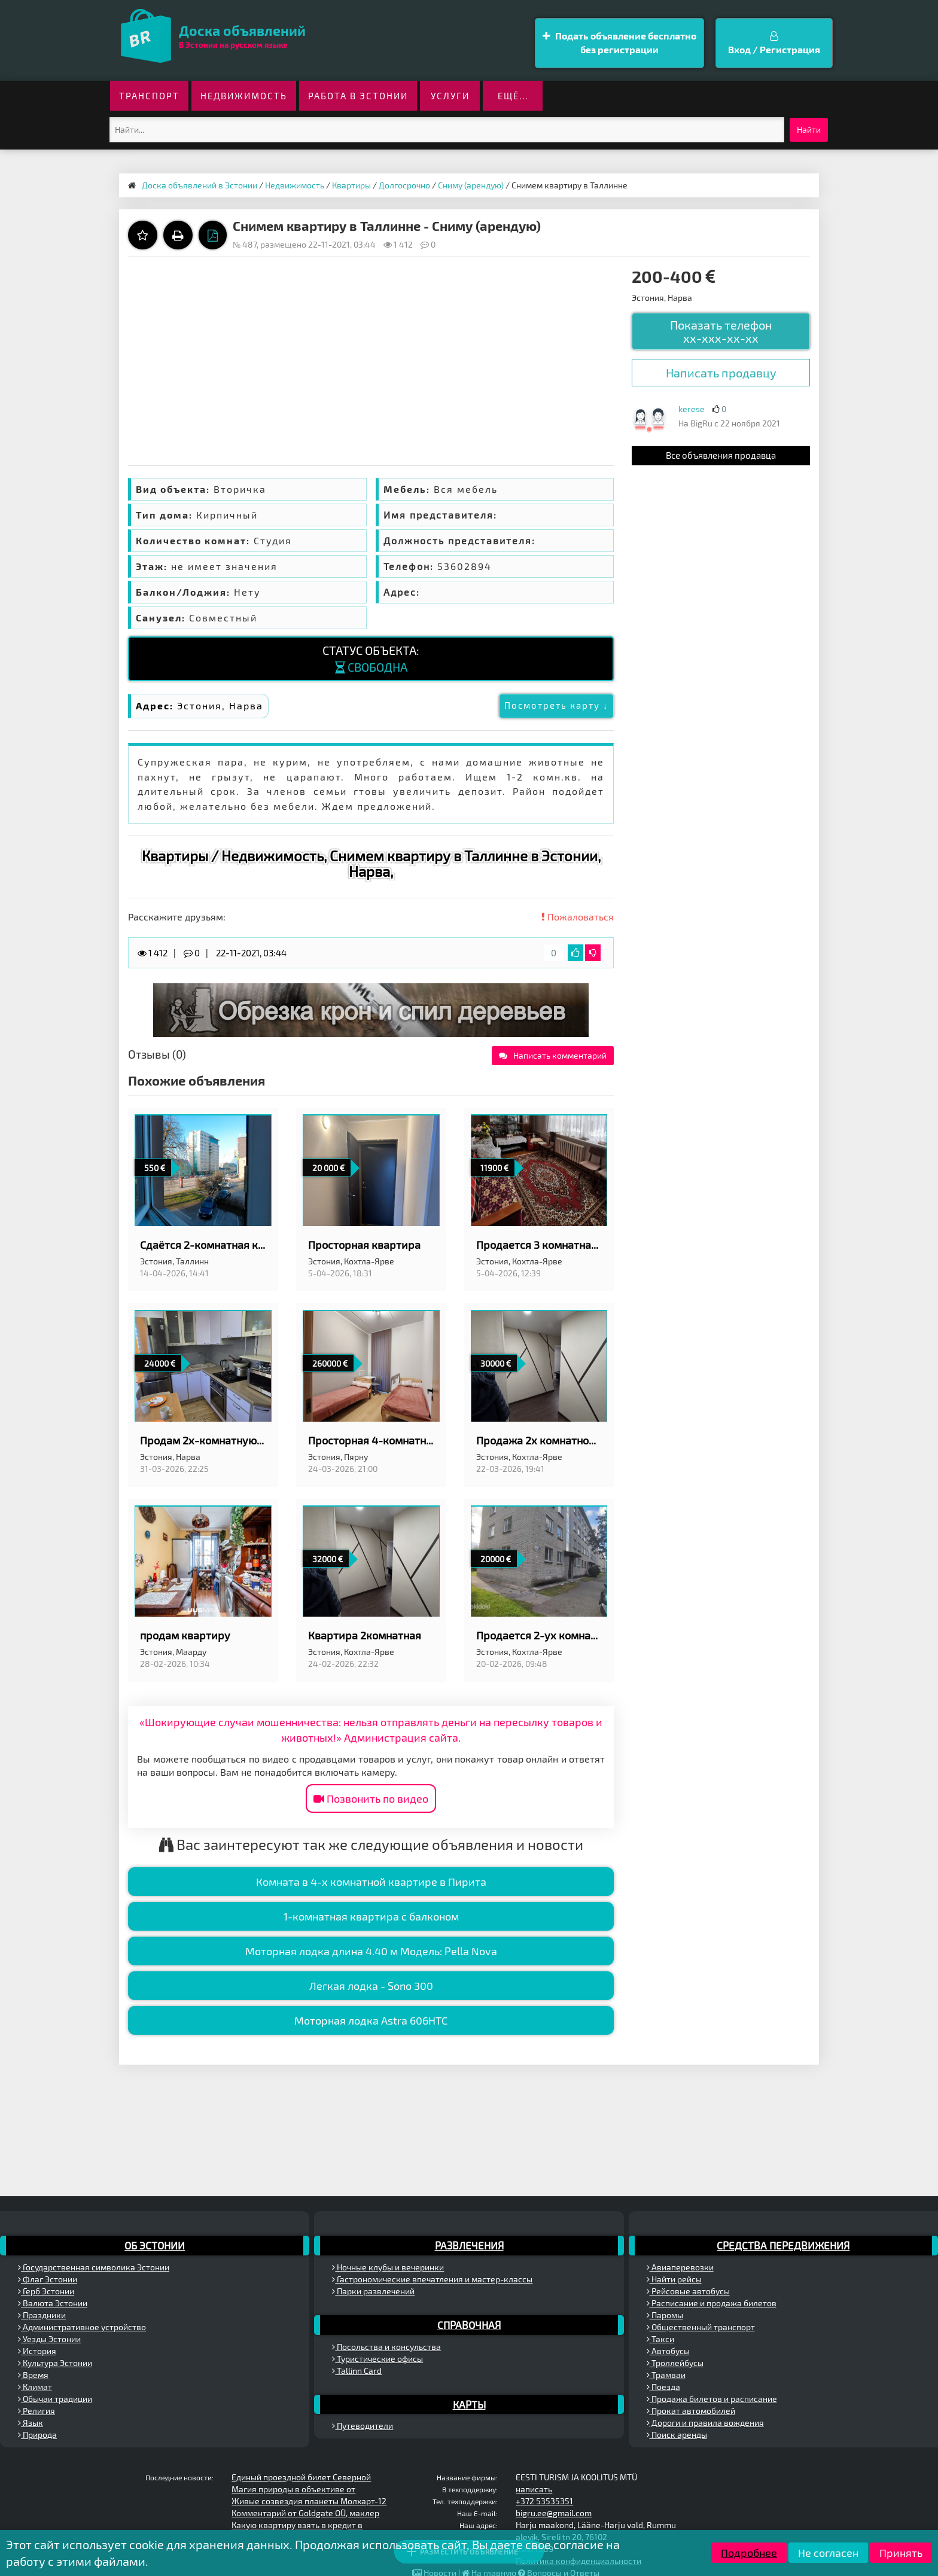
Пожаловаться (577, 916)
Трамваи (666, 2375)
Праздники (42, 2315)
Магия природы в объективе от (293, 2489)
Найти (809, 129)
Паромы (665, 2315)
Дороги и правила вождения (705, 2423)
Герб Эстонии (46, 2291)
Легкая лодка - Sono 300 (371, 1985)
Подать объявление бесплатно (619, 43)
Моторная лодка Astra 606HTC (370, 2020)
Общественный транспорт (701, 2327)
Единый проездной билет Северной (301, 2477)
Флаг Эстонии (47, 2279)
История (37, 2351)
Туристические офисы (377, 2359)
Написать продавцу (721, 372)
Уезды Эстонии (49, 2339)
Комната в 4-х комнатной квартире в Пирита (371, 1881)
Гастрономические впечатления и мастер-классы (432, 2279)
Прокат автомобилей (691, 2411)
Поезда (663, 2387)
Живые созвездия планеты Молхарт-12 (309, 2501)
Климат (35, 2387)
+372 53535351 (544, 2501)
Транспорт (149, 95)
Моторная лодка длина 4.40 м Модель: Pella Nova (371, 1951)
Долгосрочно (404, 185)
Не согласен (828, 2552)
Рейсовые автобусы (688, 2291)
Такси (660, 2339)
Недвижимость (243, 95)
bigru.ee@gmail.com (554, 2513)
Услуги (450, 95)
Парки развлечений (373, 2291)
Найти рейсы (674, 2279)
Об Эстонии (154, 2245)
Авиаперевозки (680, 2267)
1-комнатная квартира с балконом (371, 1916)
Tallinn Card (357, 2370)
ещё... (513, 95)
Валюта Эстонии (52, 2303)
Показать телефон (721, 331)
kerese (691, 409)
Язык (30, 2423)
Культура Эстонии (55, 2363)
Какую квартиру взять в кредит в (297, 2525)
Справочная (469, 2325)
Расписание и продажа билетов (711, 2303)
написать (534, 2489)
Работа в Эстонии (358, 95)
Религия (36, 2411)
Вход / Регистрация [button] (774, 43)
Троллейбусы (675, 2363)
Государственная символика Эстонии (93, 2267)
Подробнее (749, 2552)
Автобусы (668, 2351)
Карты (469, 2404)
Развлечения (469, 2245)
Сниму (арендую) (471, 185)
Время (33, 2375)
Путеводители (362, 2425)
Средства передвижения (783, 2245)
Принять (900, 2552)
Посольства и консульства (386, 2347)
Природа (37, 2434)
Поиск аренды (677, 2434)
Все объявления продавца (721, 455)
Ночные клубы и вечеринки (388, 2267)
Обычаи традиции (55, 2399)
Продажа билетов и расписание (712, 2399)
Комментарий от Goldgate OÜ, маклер (305, 2513)
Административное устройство (82, 2327)
